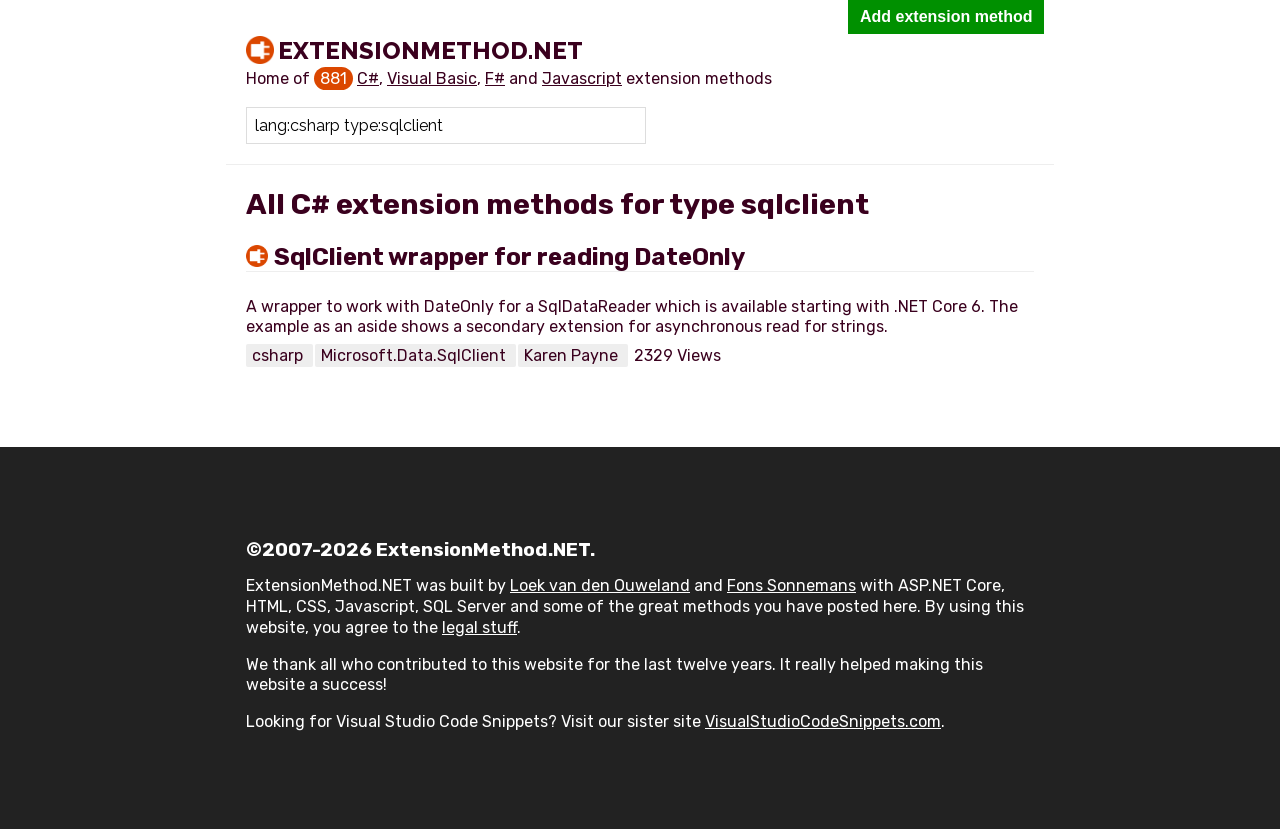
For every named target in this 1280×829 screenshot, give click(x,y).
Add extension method (946, 16)
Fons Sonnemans (791, 585)
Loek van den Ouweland (600, 585)
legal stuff (479, 627)
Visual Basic (432, 78)
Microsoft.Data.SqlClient (415, 355)
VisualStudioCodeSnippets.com (823, 721)
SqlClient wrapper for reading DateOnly (509, 257)
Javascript (582, 78)
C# (368, 78)
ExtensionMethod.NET (430, 50)
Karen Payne (573, 355)
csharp (279, 355)
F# (495, 78)
